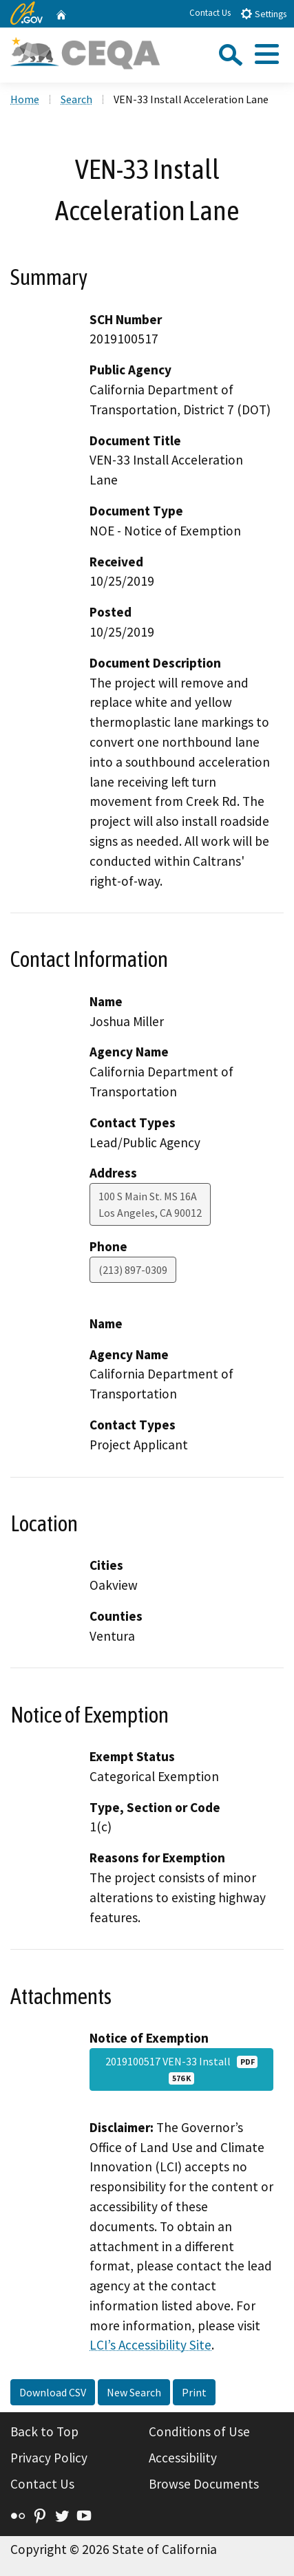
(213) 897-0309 (132, 1270)
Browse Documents (204, 2484)
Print (194, 2392)
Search (76, 99)
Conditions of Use (199, 2431)
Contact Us (210, 13)
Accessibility (183, 2457)
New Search (134, 2392)
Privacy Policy (48, 2457)
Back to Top (44, 2431)
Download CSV (52, 2392)
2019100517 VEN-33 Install (181, 2069)
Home (24, 99)
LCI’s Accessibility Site (150, 2345)
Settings (263, 13)
